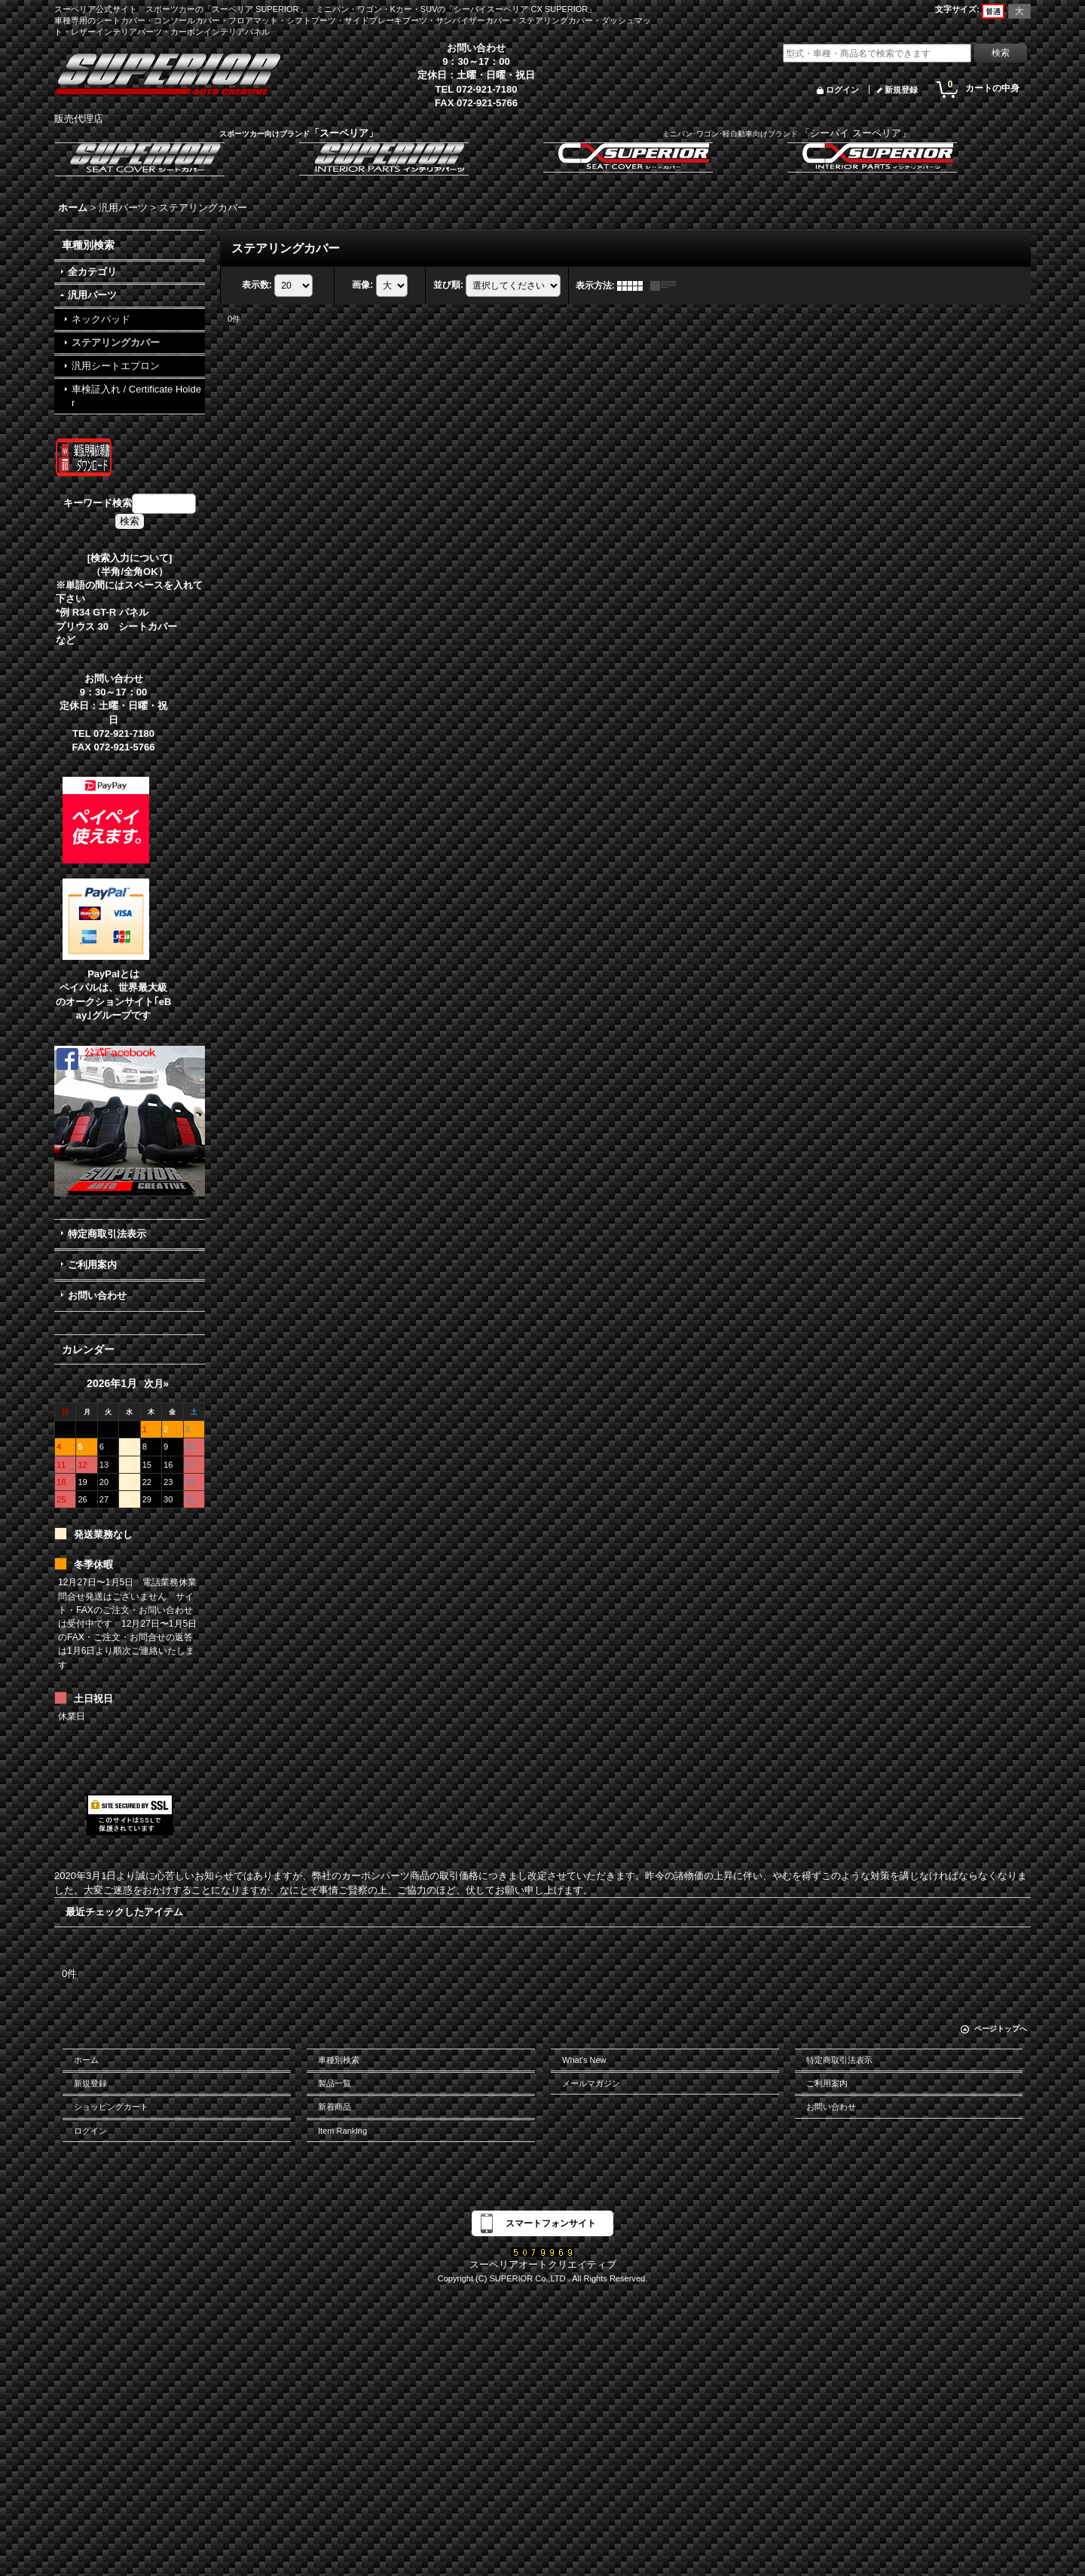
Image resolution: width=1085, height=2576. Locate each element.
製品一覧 (334, 2083)
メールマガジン (591, 2083)
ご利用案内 (92, 1264)
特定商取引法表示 (107, 1233)
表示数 (257, 285)
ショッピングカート (111, 2106)
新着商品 (334, 2106)
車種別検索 (338, 2059)
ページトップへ (1000, 2028)
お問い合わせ (97, 1295)
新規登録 (901, 89)
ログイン (842, 89)
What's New (584, 2059)
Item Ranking (342, 2130)
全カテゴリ (92, 271)
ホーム (86, 2059)
